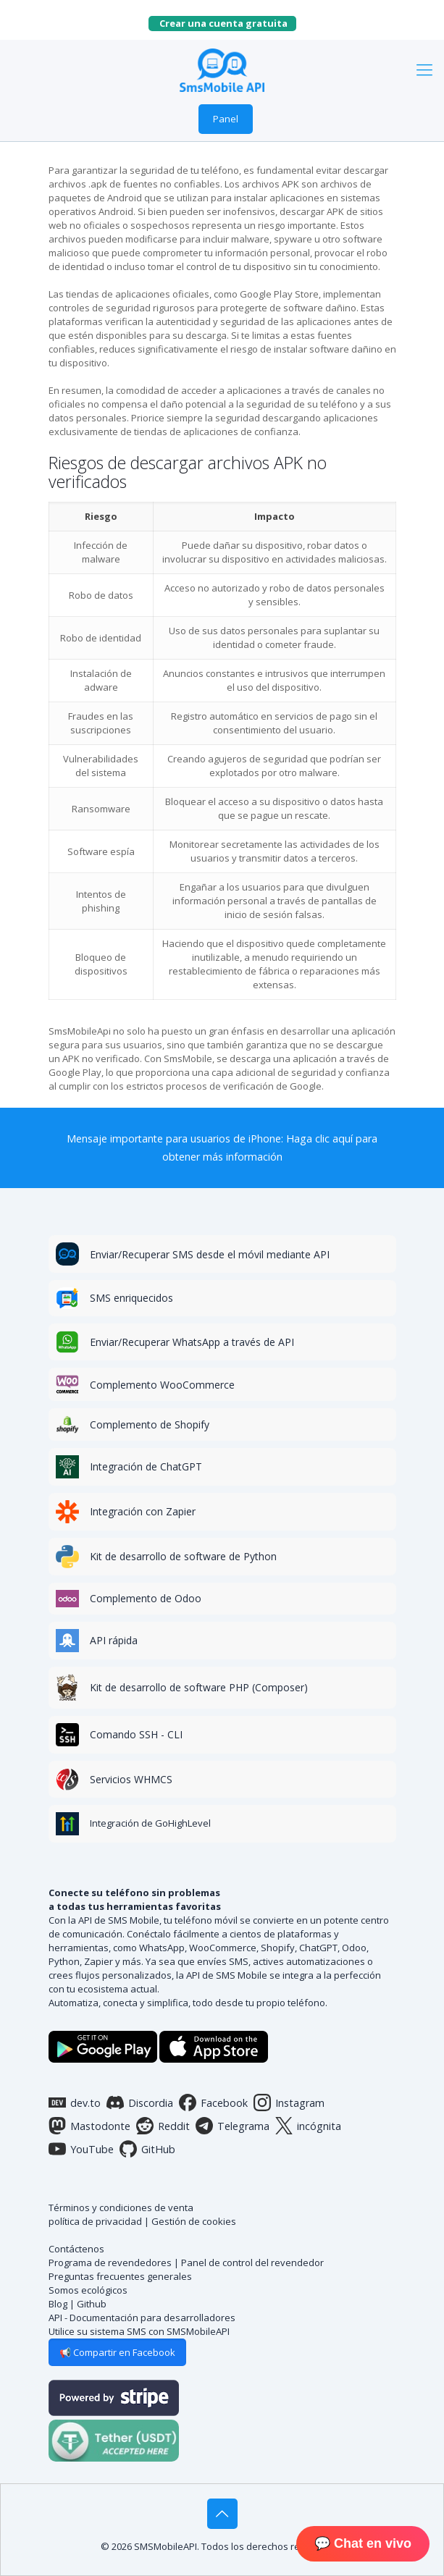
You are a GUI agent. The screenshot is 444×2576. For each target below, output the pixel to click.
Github (91, 2303)
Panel (225, 118)
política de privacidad (95, 2221)
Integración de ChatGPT (146, 1466)
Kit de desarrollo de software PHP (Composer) (199, 1687)
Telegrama (232, 2125)
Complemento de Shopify (149, 1424)
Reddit (163, 2125)
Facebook (213, 2102)
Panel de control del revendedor (252, 2262)
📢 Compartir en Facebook (117, 2352)
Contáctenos (76, 2248)
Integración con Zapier (143, 1511)
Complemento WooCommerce (162, 1385)
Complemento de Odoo (145, 1598)
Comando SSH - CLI (136, 1734)
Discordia (139, 2102)
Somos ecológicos (88, 2290)
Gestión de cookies (193, 2221)
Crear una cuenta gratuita (227, 23)
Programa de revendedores (110, 2262)
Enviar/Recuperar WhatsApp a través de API (192, 1342)
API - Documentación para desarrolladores (142, 2317)
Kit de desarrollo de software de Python (183, 1556)
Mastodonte (89, 2125)
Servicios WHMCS (131, 1779)
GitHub (147, 2149)
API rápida (114, 1640)
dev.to (75, 2102)
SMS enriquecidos (131, 1298)
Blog (58, 2303)
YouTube (81, 2149)
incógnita (308, 2125)
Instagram (289, 2102)
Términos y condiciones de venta (121, 2207)
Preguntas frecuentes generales (120, 2276)
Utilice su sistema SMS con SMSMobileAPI (139, 2331)
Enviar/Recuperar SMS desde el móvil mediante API (210, 1254)
